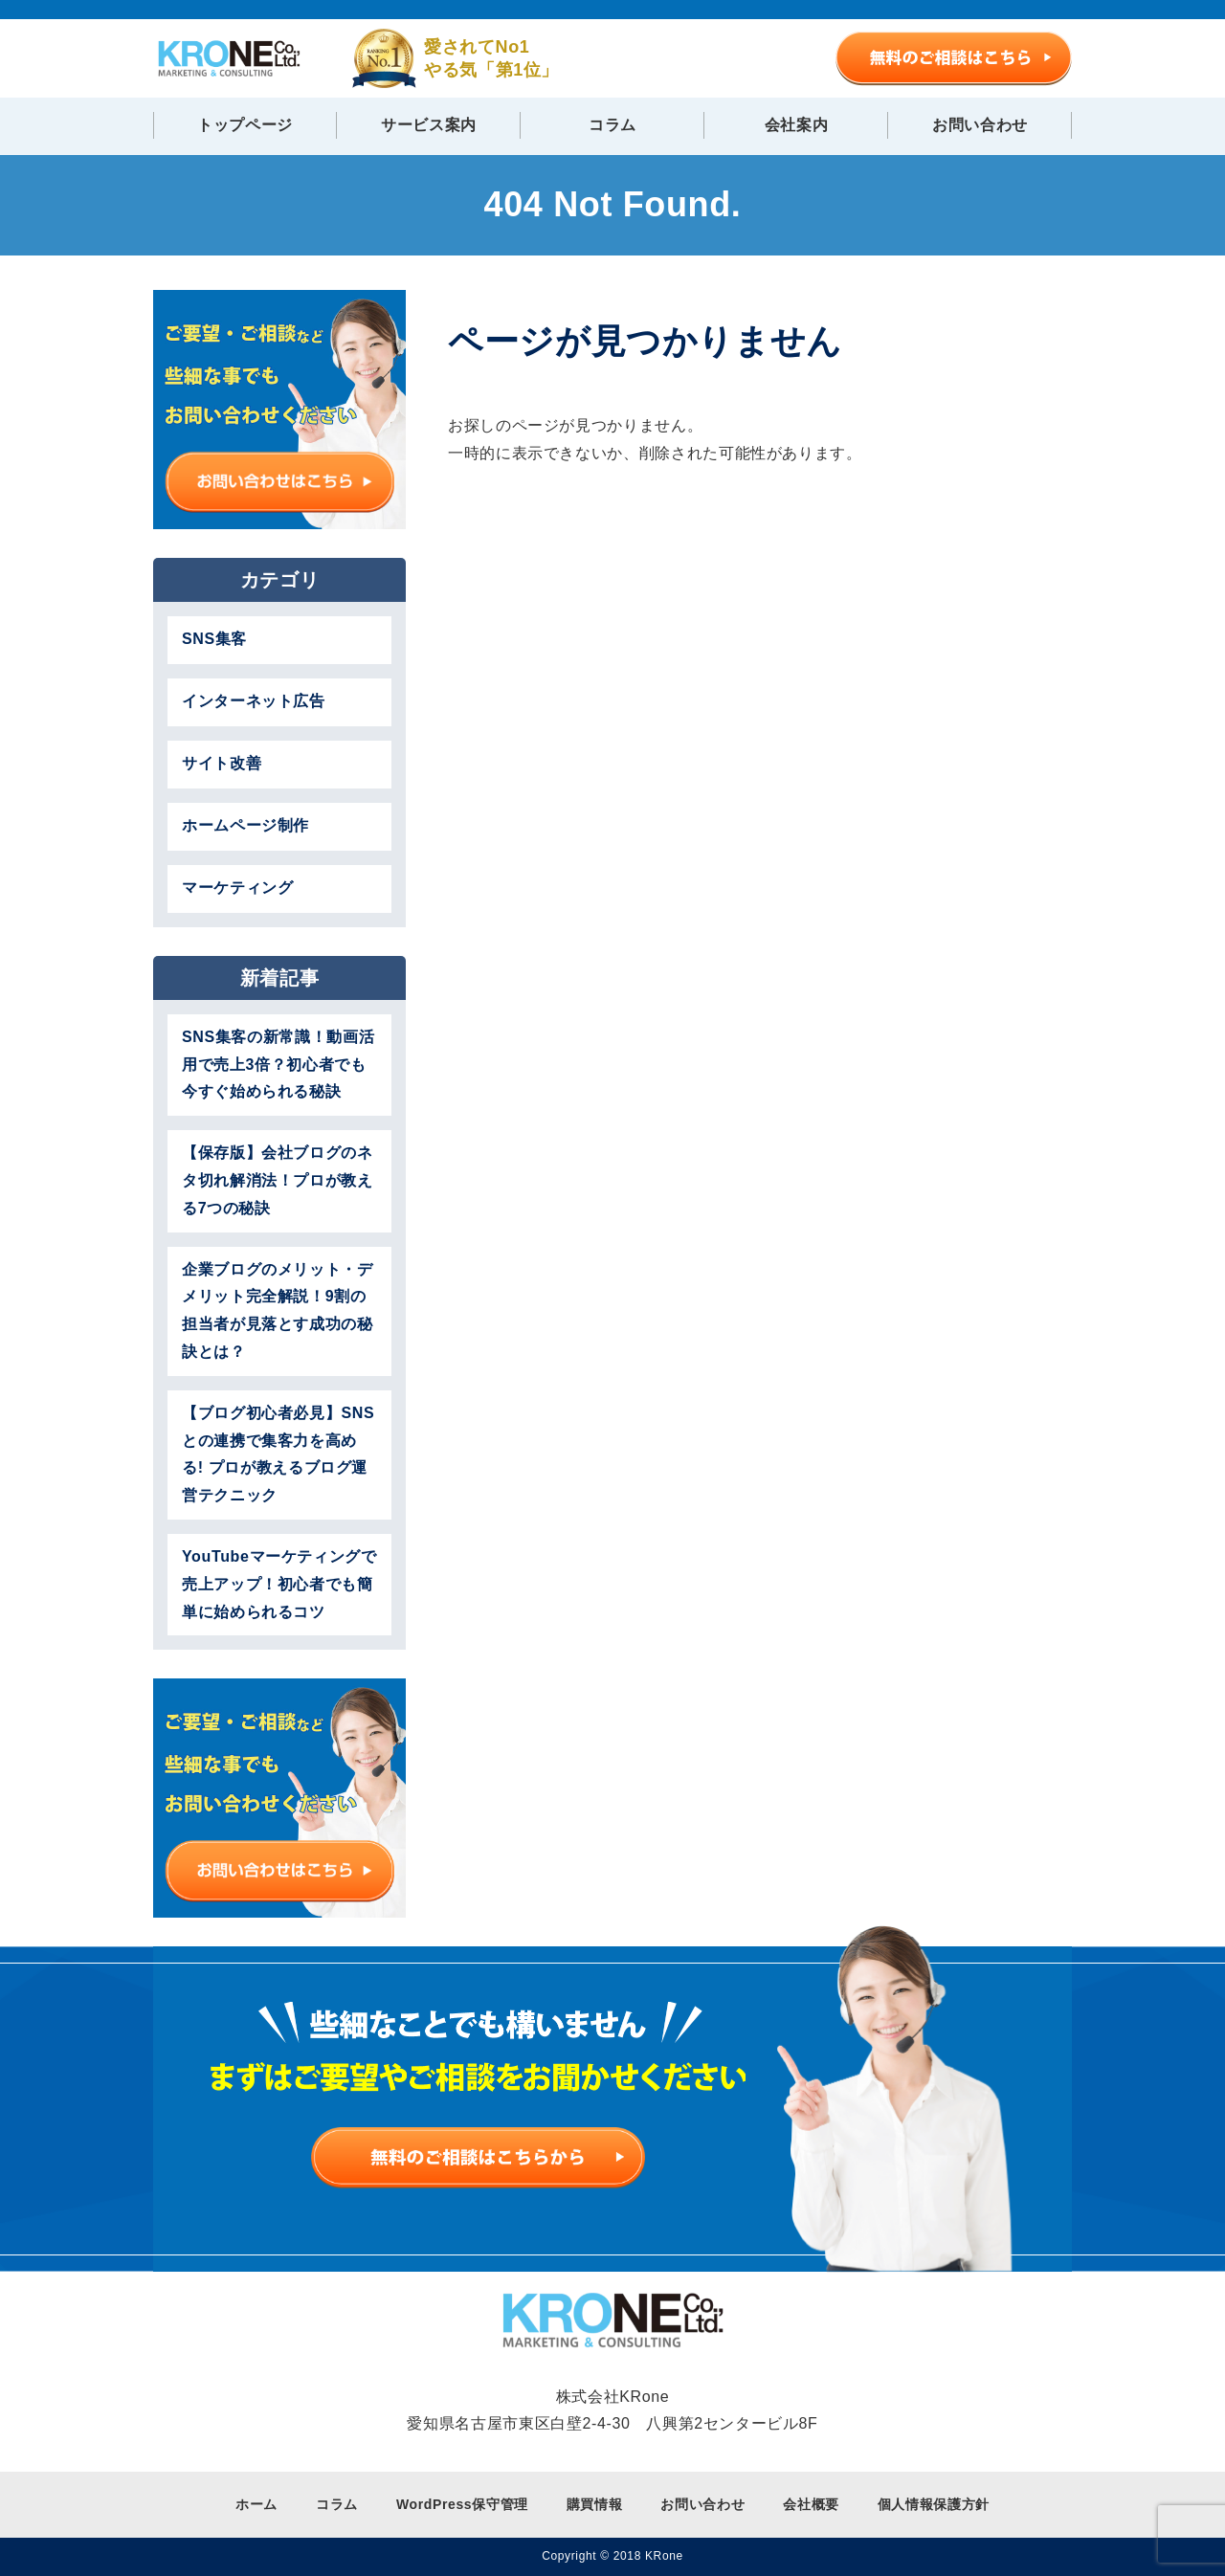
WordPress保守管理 (462, 2504)
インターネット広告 (253, 701)
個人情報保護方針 (934, 2504)
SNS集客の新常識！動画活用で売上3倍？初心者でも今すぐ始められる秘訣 (278, 1064)
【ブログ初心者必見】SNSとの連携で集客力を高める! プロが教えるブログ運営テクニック (278, 1454)
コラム (612, 125)
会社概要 (811, 2504)
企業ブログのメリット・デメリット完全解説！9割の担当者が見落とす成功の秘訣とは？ (277, 1310)
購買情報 (595, 2504)
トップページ (245, 125)
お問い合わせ (980, 125)
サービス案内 (429, 125)
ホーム (256, 2504)
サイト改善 (221, 763)
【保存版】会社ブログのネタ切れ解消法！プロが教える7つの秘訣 (277, 1180)
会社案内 (797, 125)
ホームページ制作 (245, 825)
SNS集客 (214, 639)
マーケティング (237, 887)
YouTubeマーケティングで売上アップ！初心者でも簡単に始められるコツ (279, 1584)
